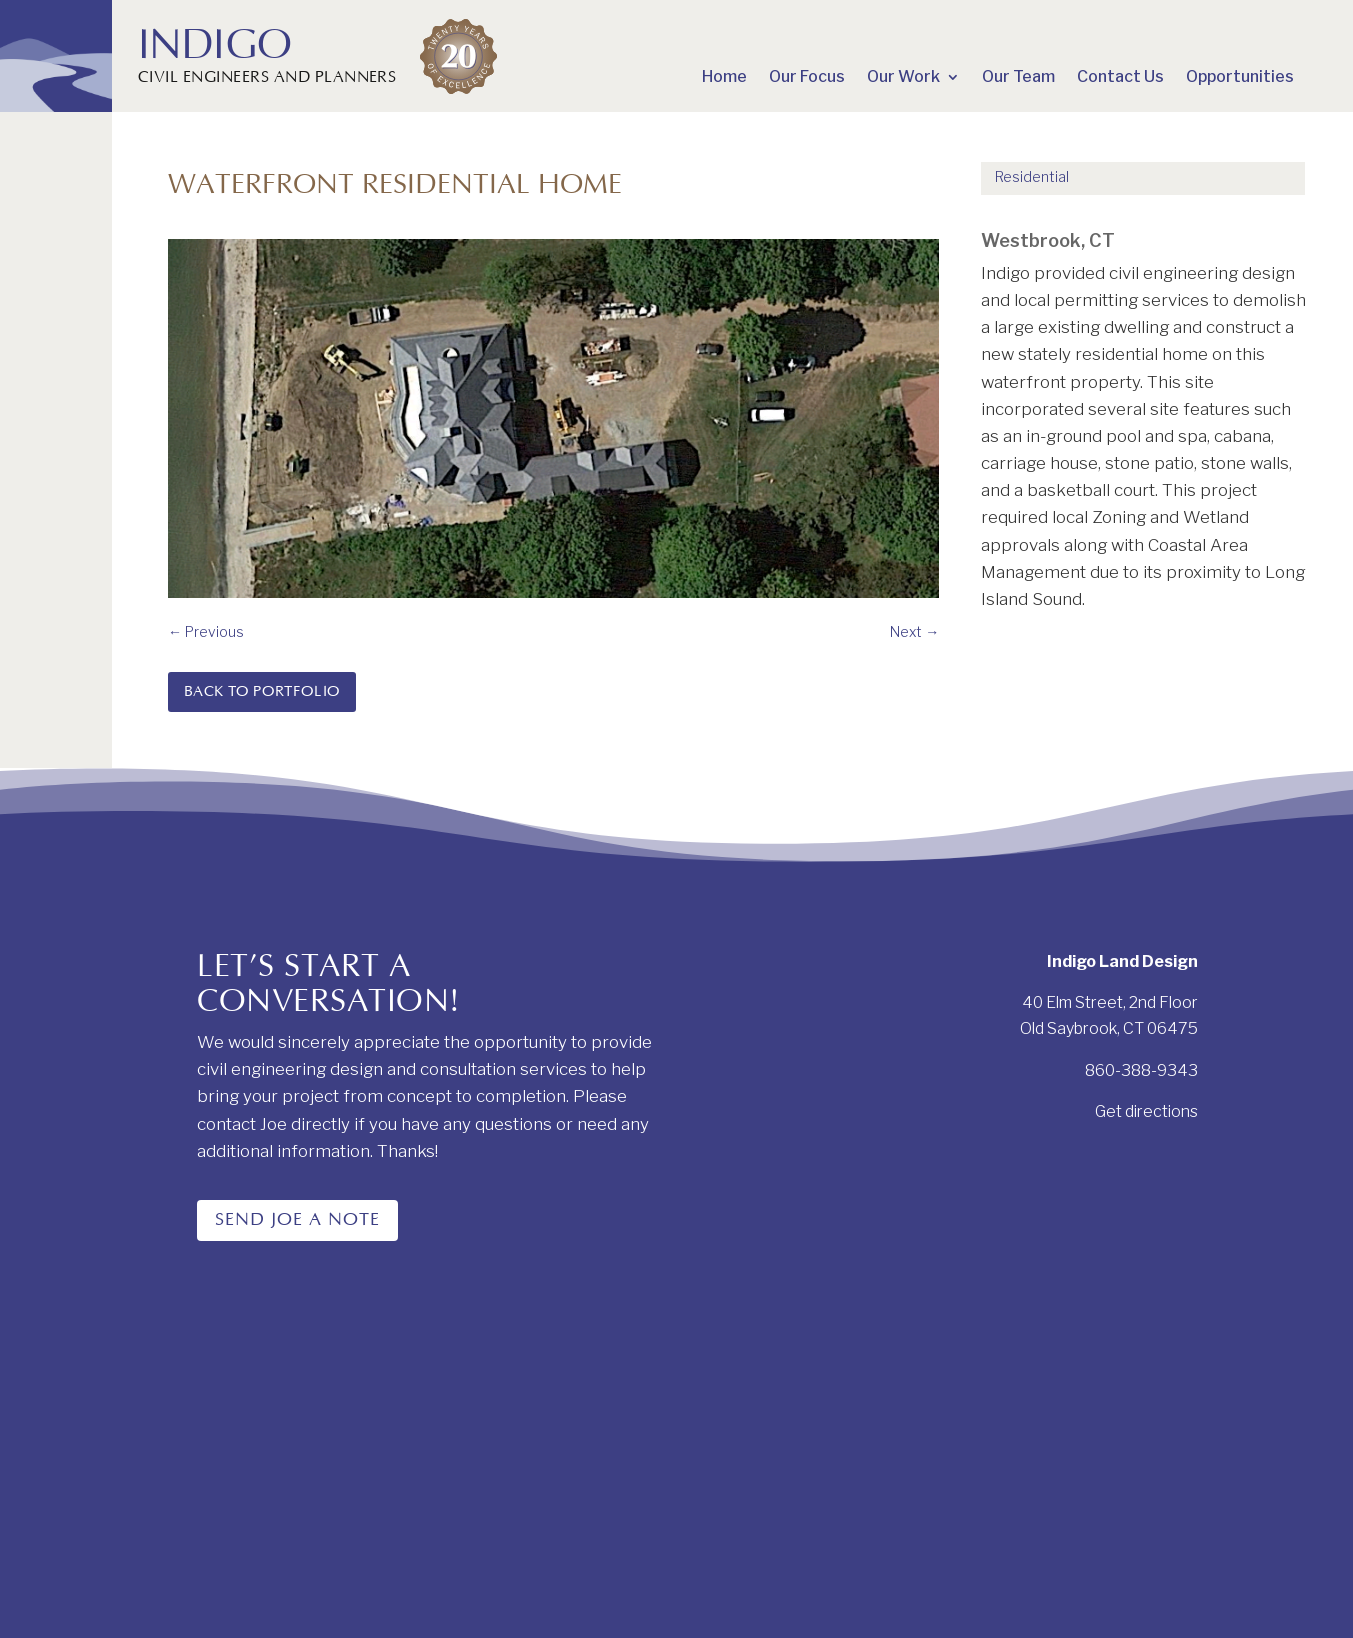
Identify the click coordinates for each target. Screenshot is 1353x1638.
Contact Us (1120, 78)
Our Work (903, 78)
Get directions (1146, 1111)
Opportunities (1240, 78)
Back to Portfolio (262, 691)
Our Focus (807, 78)
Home (724, 78)
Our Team (1018, 78)
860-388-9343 (1141, 1070)
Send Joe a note (297, 1220)
